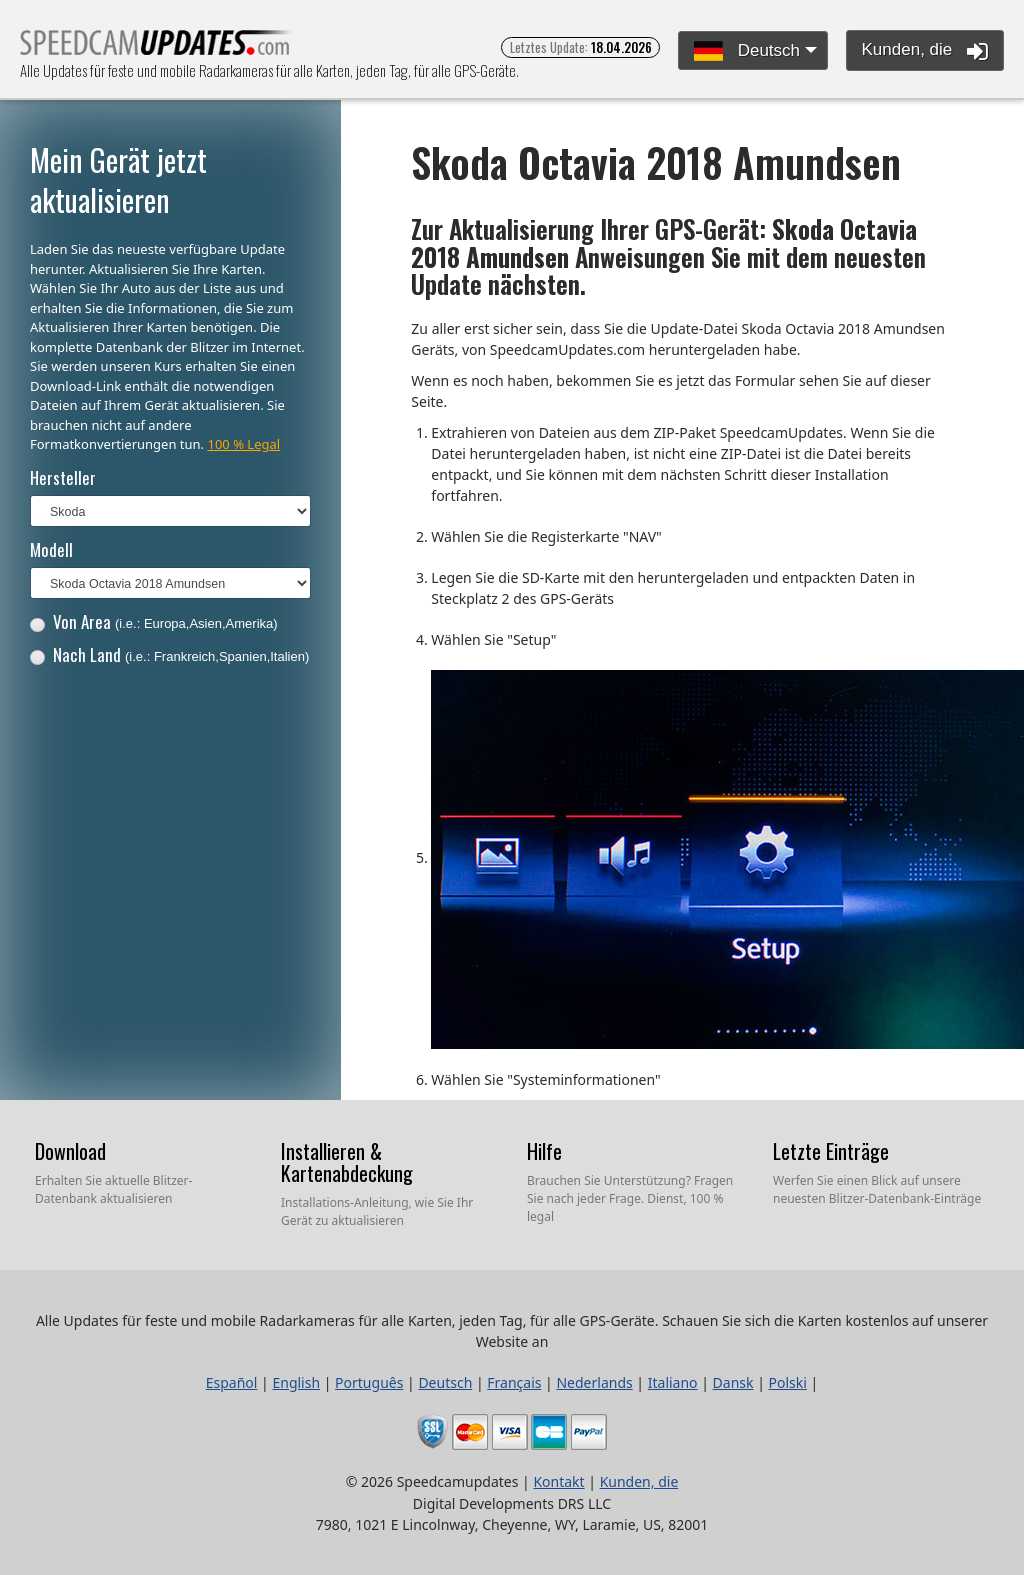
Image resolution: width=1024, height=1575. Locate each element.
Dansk (733, 1382)
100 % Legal (243, 444)
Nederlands (594, 1382)
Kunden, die (925, 51)
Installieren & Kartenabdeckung (347, 1162)
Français (514, 1382)
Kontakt (558, 1481)
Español (232, 1382)
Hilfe (544, 1151)
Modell (51, 549)
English (296, 1382)
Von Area (154, 621)
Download (70, 1151)
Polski (788, 1382)
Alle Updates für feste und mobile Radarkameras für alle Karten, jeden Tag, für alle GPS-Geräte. (156, 48)
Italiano (673, 1382)
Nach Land (170, 654)
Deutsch (747, 51)
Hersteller (63, 477)
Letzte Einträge (831, 1151)
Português (369, 1382)
